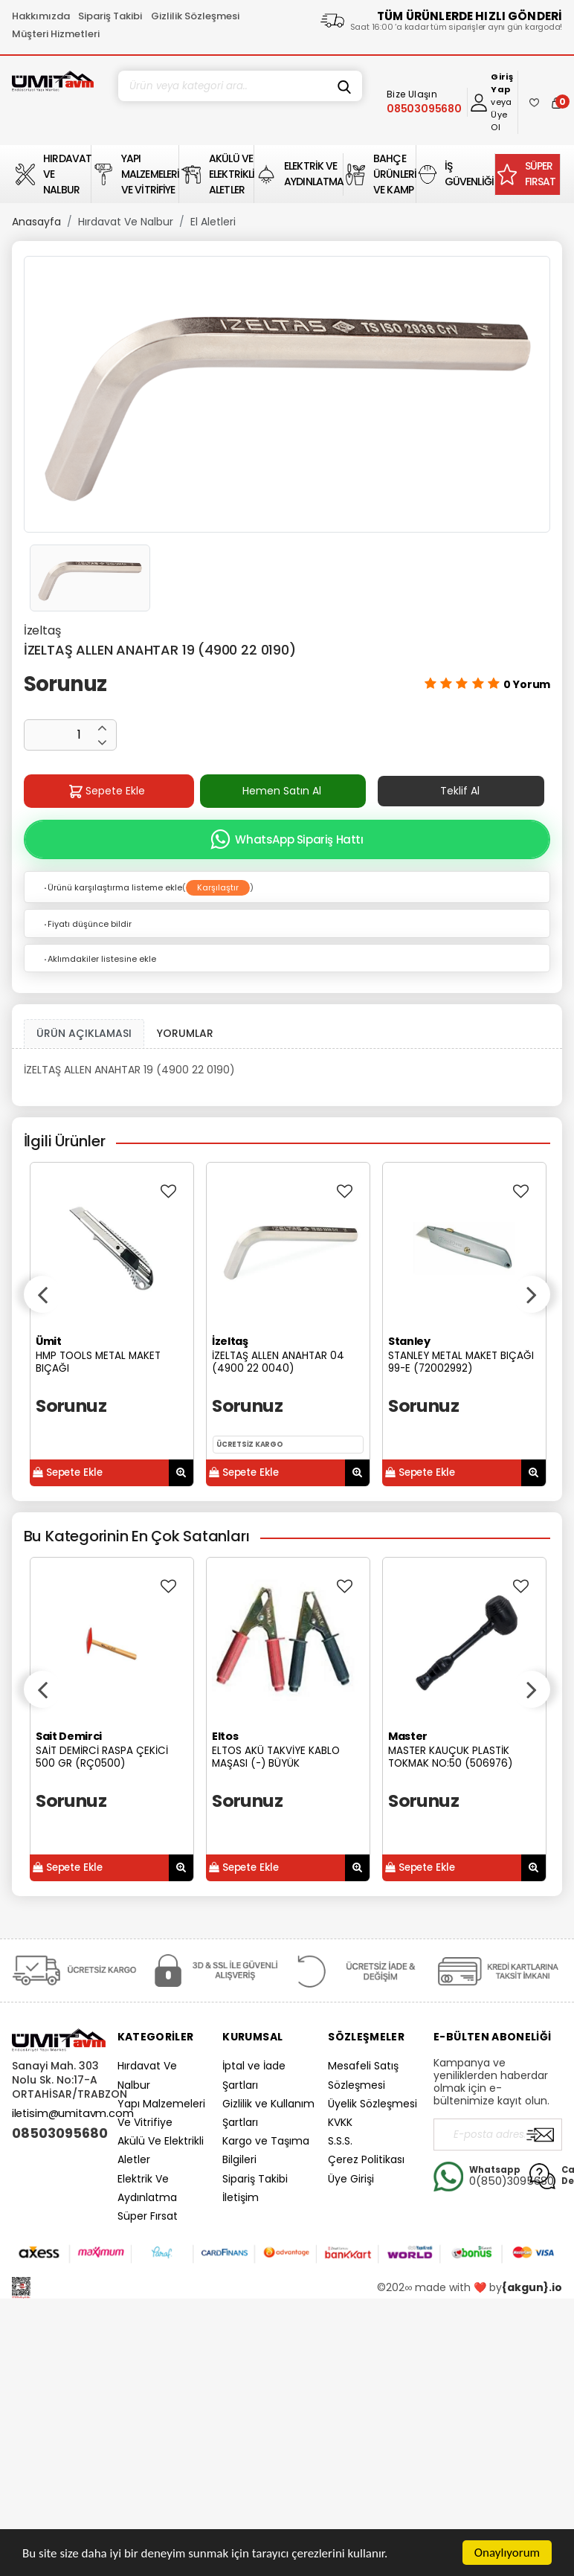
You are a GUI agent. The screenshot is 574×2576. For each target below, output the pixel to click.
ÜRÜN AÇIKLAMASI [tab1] (84, 1033)
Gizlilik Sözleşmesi (195, 16)
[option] (287, 394)
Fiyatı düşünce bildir (87, 924)
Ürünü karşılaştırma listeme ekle (112, 887)
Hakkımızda (41, 16)
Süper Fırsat (147, 2216)
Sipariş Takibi (110, 16)
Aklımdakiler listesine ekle (99, 959)
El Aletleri (213, 221)
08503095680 (59, 2133)
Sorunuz (65, 683)
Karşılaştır (218, 887)
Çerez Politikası (366, 2159)
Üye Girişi (351, 2178)
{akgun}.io (532, 2287)
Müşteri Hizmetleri (56, 34)
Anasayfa (36, 221)
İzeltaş (42, 630)
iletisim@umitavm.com (73, 2113)
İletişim (240, 2197)
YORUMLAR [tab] (185, 1033)
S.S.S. (340, 2140)
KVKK (340, 2122)
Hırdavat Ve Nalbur (125, 221)
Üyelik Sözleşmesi (372, 2103)
